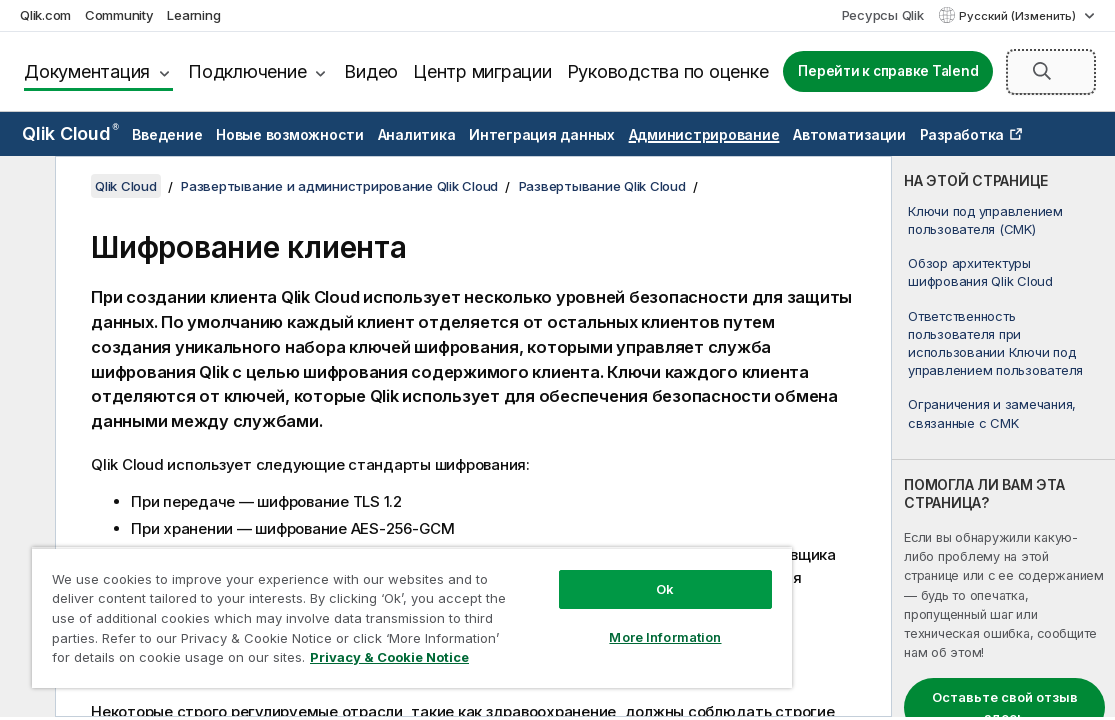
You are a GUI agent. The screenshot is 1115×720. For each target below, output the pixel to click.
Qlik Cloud (70, 133)
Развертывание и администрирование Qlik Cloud (339, 186)
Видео (371, 71)
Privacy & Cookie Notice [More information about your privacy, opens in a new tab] (322, 661)
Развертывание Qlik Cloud (602, 186)
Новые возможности (290, 134)
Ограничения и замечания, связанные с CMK (992, 413)
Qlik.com (45, 15)
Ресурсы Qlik (883, 15)
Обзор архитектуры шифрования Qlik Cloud (980, 272)
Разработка (962, 134)
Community (119, 15)
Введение (167, 134)
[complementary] (1003, 436)
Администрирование (704, 134)
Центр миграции (482, 71)
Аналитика (417, 134)
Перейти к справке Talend (888, 71)
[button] (1042, 71)
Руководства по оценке (668, 71)
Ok (569, 574)
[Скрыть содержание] (25, 187)
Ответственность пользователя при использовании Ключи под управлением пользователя (995, 343)
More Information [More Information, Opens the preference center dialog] (569, 622)
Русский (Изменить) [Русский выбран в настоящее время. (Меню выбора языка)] (1019, 16)
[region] (355, 610)
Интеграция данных (542, 134)
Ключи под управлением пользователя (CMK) (985, 220)
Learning (193, 15)
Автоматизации (849, 134)
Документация (87, 71)
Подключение (247, 71)
